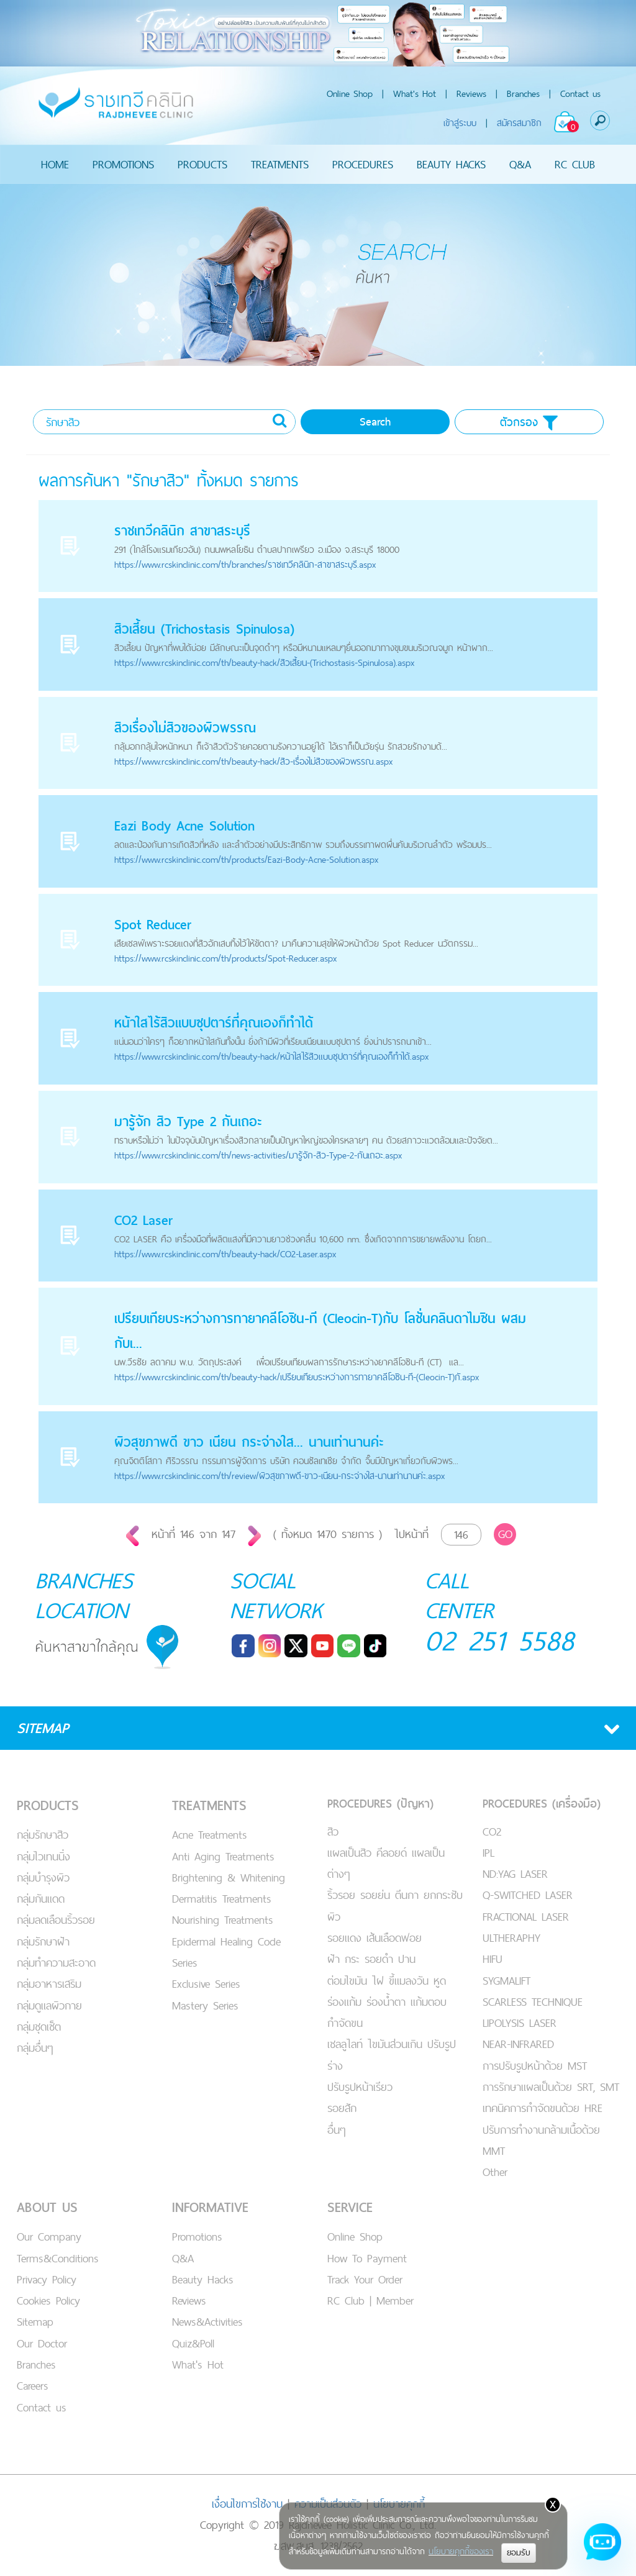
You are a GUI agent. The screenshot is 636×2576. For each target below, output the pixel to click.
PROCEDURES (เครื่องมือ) (542, 1803)
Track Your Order (364, 2279)
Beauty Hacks (203, 2279)
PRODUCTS (202, 164)
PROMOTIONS (123, 164)
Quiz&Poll (193, 2343)
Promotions (197, 2236)
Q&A (520, 164)
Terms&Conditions (58, 2258)
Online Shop (350, 93)
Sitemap (35, 2321)
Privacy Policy (46, 2279)
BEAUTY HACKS (451, 164)
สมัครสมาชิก (519, 122)
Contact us (580, 93)
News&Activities (207, 2321)
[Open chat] (602, 2542)
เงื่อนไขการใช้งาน (247, 2503)
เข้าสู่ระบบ (459, 122)
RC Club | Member (370, 2300)
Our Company (49, 2236)
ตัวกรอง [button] (529, 422)
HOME (55, 164)
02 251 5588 (500, 1640)
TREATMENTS (280, 164)
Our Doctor (42, 2343)
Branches (523, 93)
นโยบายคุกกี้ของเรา (461, 2551)
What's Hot (414, 93)
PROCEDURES (362, 164)
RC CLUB (575, 164)
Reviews (471, 93)
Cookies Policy (48, 2300)
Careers (32, 2385)
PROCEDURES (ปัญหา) (380, 1803)
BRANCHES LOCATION (84, 1595)
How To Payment (367, 2258)
